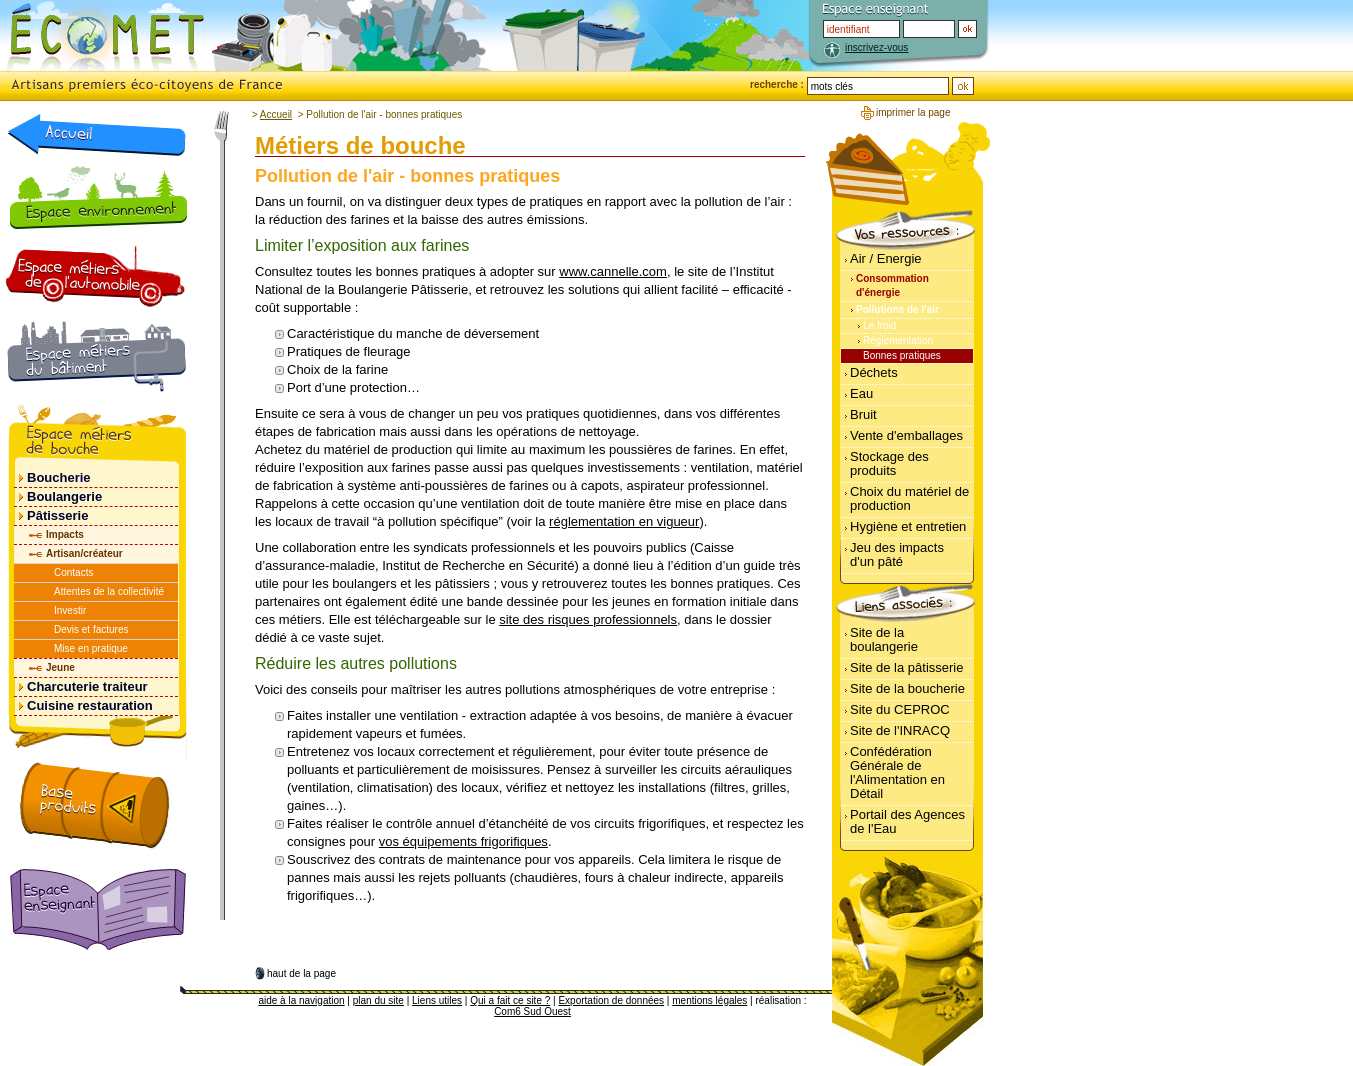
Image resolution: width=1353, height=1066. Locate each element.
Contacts (73, 572)
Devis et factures (91, 629)
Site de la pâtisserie (906, 667)
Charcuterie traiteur (87, 686)
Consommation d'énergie (892, 285)
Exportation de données (611, 1000)
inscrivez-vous (876, 47)
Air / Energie (886, 258)
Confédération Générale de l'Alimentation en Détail (897, 772)
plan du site (378, 1000)
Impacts (65, 534)
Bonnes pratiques (902, 355)
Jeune (60, 667)
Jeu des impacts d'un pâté (897, 554)
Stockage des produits (889, 463)
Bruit (863, 414)
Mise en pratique (91, 648)
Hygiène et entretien (908, 526)
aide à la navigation (301, 1000)
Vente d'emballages (906, 435)
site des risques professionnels (588, 619)
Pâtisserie (57, 515)
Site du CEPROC (900, 709)
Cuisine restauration (90, 705)
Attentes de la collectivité (109, 591)
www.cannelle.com (613, 271)
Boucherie (59, 477)
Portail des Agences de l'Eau (907, 821)
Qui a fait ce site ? (510, 1000)
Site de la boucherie (907, 688)
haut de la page (301, 973)
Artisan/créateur (84, 553)
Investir (70, 610)
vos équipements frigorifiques (463, 841)
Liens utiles (437, 1000)
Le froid (879, 325)
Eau (861, 393)
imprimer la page (913, 112)
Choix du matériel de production (909, 498)
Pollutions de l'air (897, 309)
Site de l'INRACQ (900, 730)
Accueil (276, 114)
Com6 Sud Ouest (532, 1011)
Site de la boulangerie (884, 639)
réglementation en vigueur (624, 521)
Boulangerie (64, 496)
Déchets (874, 372)
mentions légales (709, 1000)
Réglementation (898, 340)
